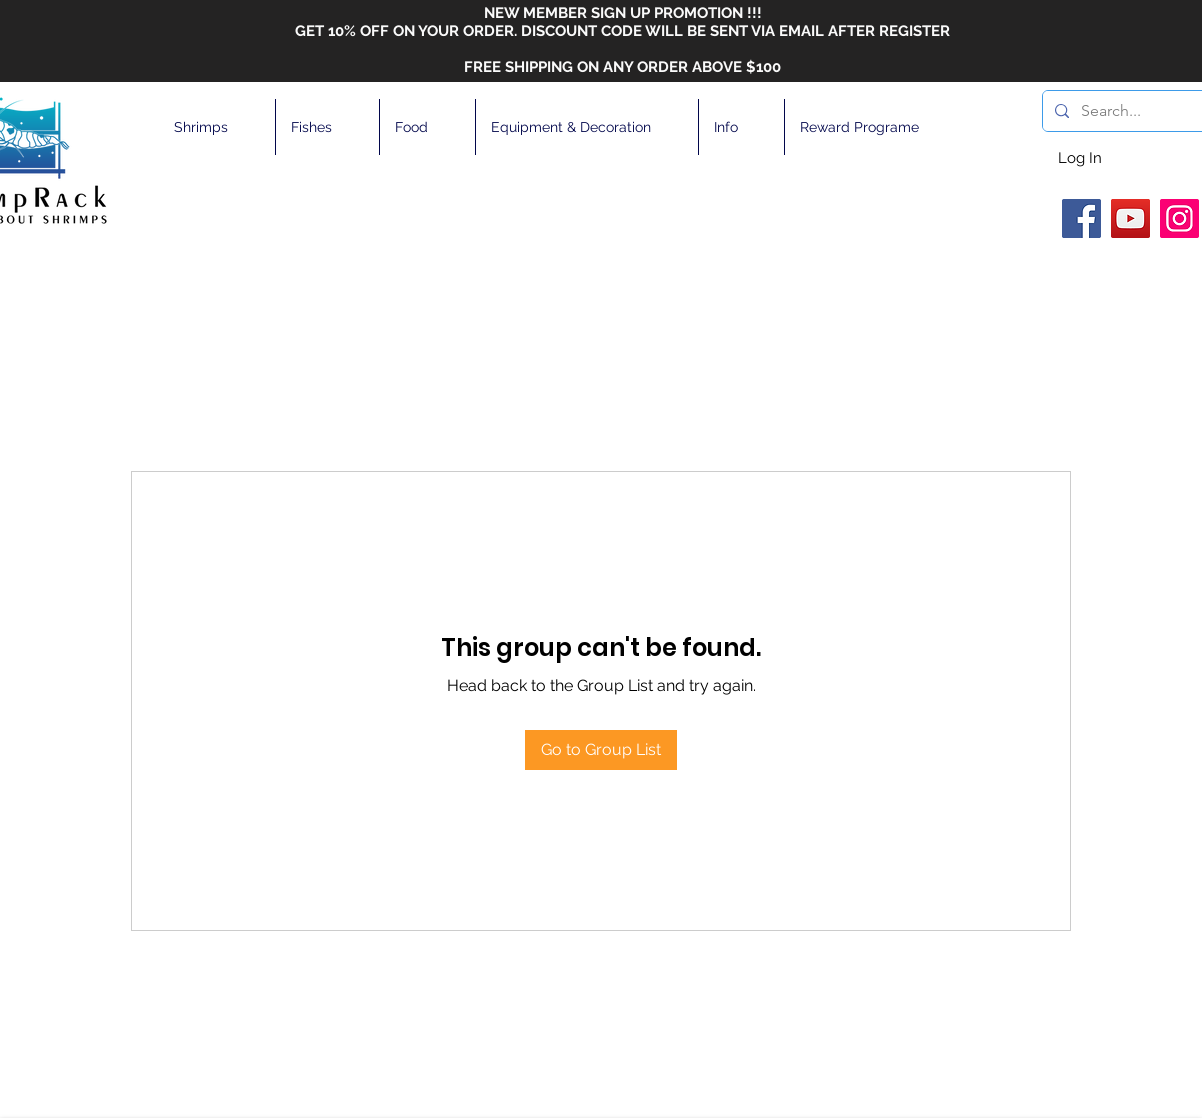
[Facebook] (1081, 218)
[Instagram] (1179, 218)
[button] (217, 127)
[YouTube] (1130, 218)
